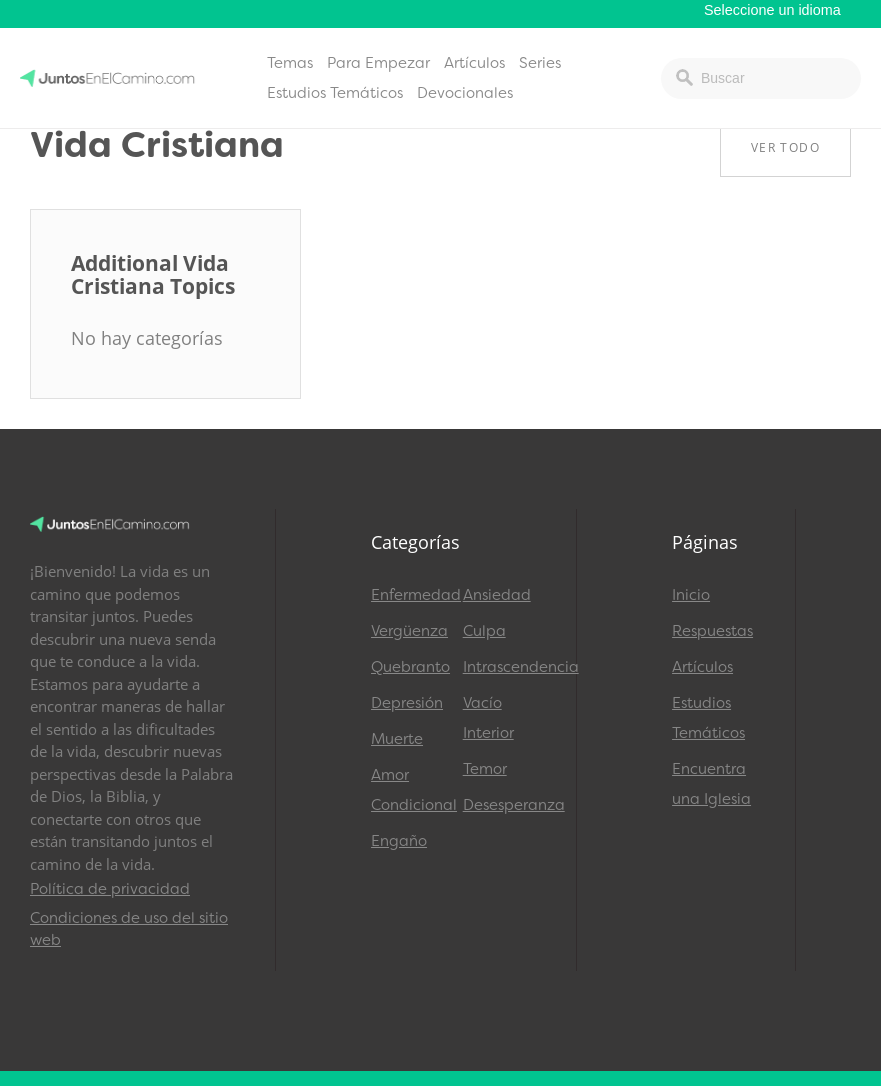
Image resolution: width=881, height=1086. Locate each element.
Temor (485, 769)
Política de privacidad (110, 889)
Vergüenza (408, 631)
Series (540, 63)
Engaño (399, 841)
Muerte (397, 739)
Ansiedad (497, 595)
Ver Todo (785, 147)
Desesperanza (500, 805)
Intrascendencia (500, 667)
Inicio (691, 595)
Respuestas (712, 631)
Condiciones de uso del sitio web (129, 929)
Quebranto (408, 667)
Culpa (484, 631)
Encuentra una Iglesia (711, 784)
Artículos (474, 63)
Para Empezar (378, 63)
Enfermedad (408, 595)
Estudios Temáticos (335, 93)
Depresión (407, 703)
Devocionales (465, 93)
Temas (290, 63)
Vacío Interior (488, 718)
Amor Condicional (408, 790)
